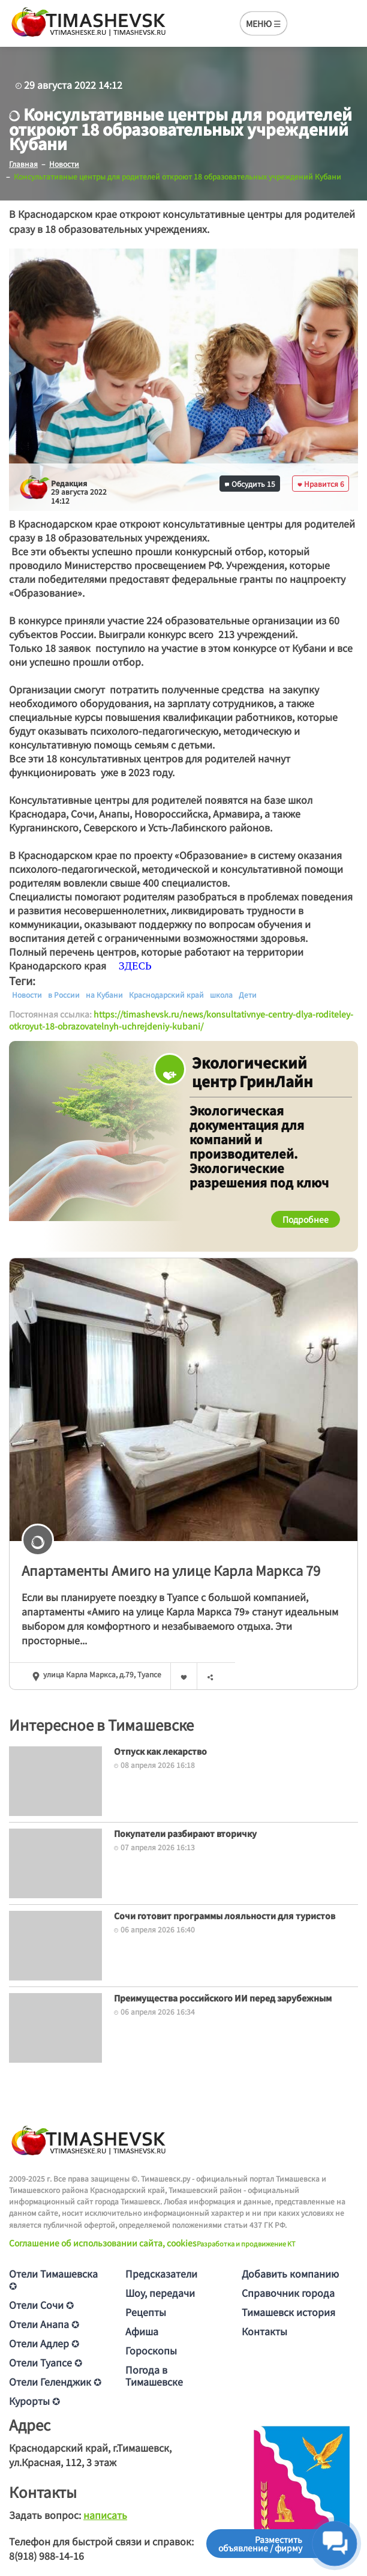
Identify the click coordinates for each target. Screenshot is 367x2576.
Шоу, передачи (160, 2293)
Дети (248, 995)
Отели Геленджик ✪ (55, 2381)
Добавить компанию (290, 2273)
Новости (27, 995)
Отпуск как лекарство (160, 1751)
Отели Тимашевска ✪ (53, 2279)
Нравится (320, 483)
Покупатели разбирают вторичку (185, 1833)
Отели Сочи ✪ (41, 2305)
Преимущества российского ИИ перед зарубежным (223, 1998)
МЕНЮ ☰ (263, 23)
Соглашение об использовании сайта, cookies (103, 2243)
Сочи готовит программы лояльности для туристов (224, 1916)
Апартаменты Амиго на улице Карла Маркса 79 (171, 1570)
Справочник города (288, 2293)
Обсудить (250, 483)
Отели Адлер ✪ (44, 2343)
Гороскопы (151, 2350)
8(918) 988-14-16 (46, 2555)
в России (64, 995)
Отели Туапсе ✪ (45, 2362)
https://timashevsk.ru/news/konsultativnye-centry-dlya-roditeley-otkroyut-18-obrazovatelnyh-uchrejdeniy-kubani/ (181, 1020)
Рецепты (145, 2312)
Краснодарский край (166, 995)
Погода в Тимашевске (154, 2375)
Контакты (264, 2331)
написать (105, 2515)
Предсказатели (161, 2273)
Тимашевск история (288, 2312)
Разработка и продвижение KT (246, 2243)
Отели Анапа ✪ (44, 2324)
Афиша (141, 2331)
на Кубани (104, 995)
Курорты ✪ (34, 2401)
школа (221, 995)
